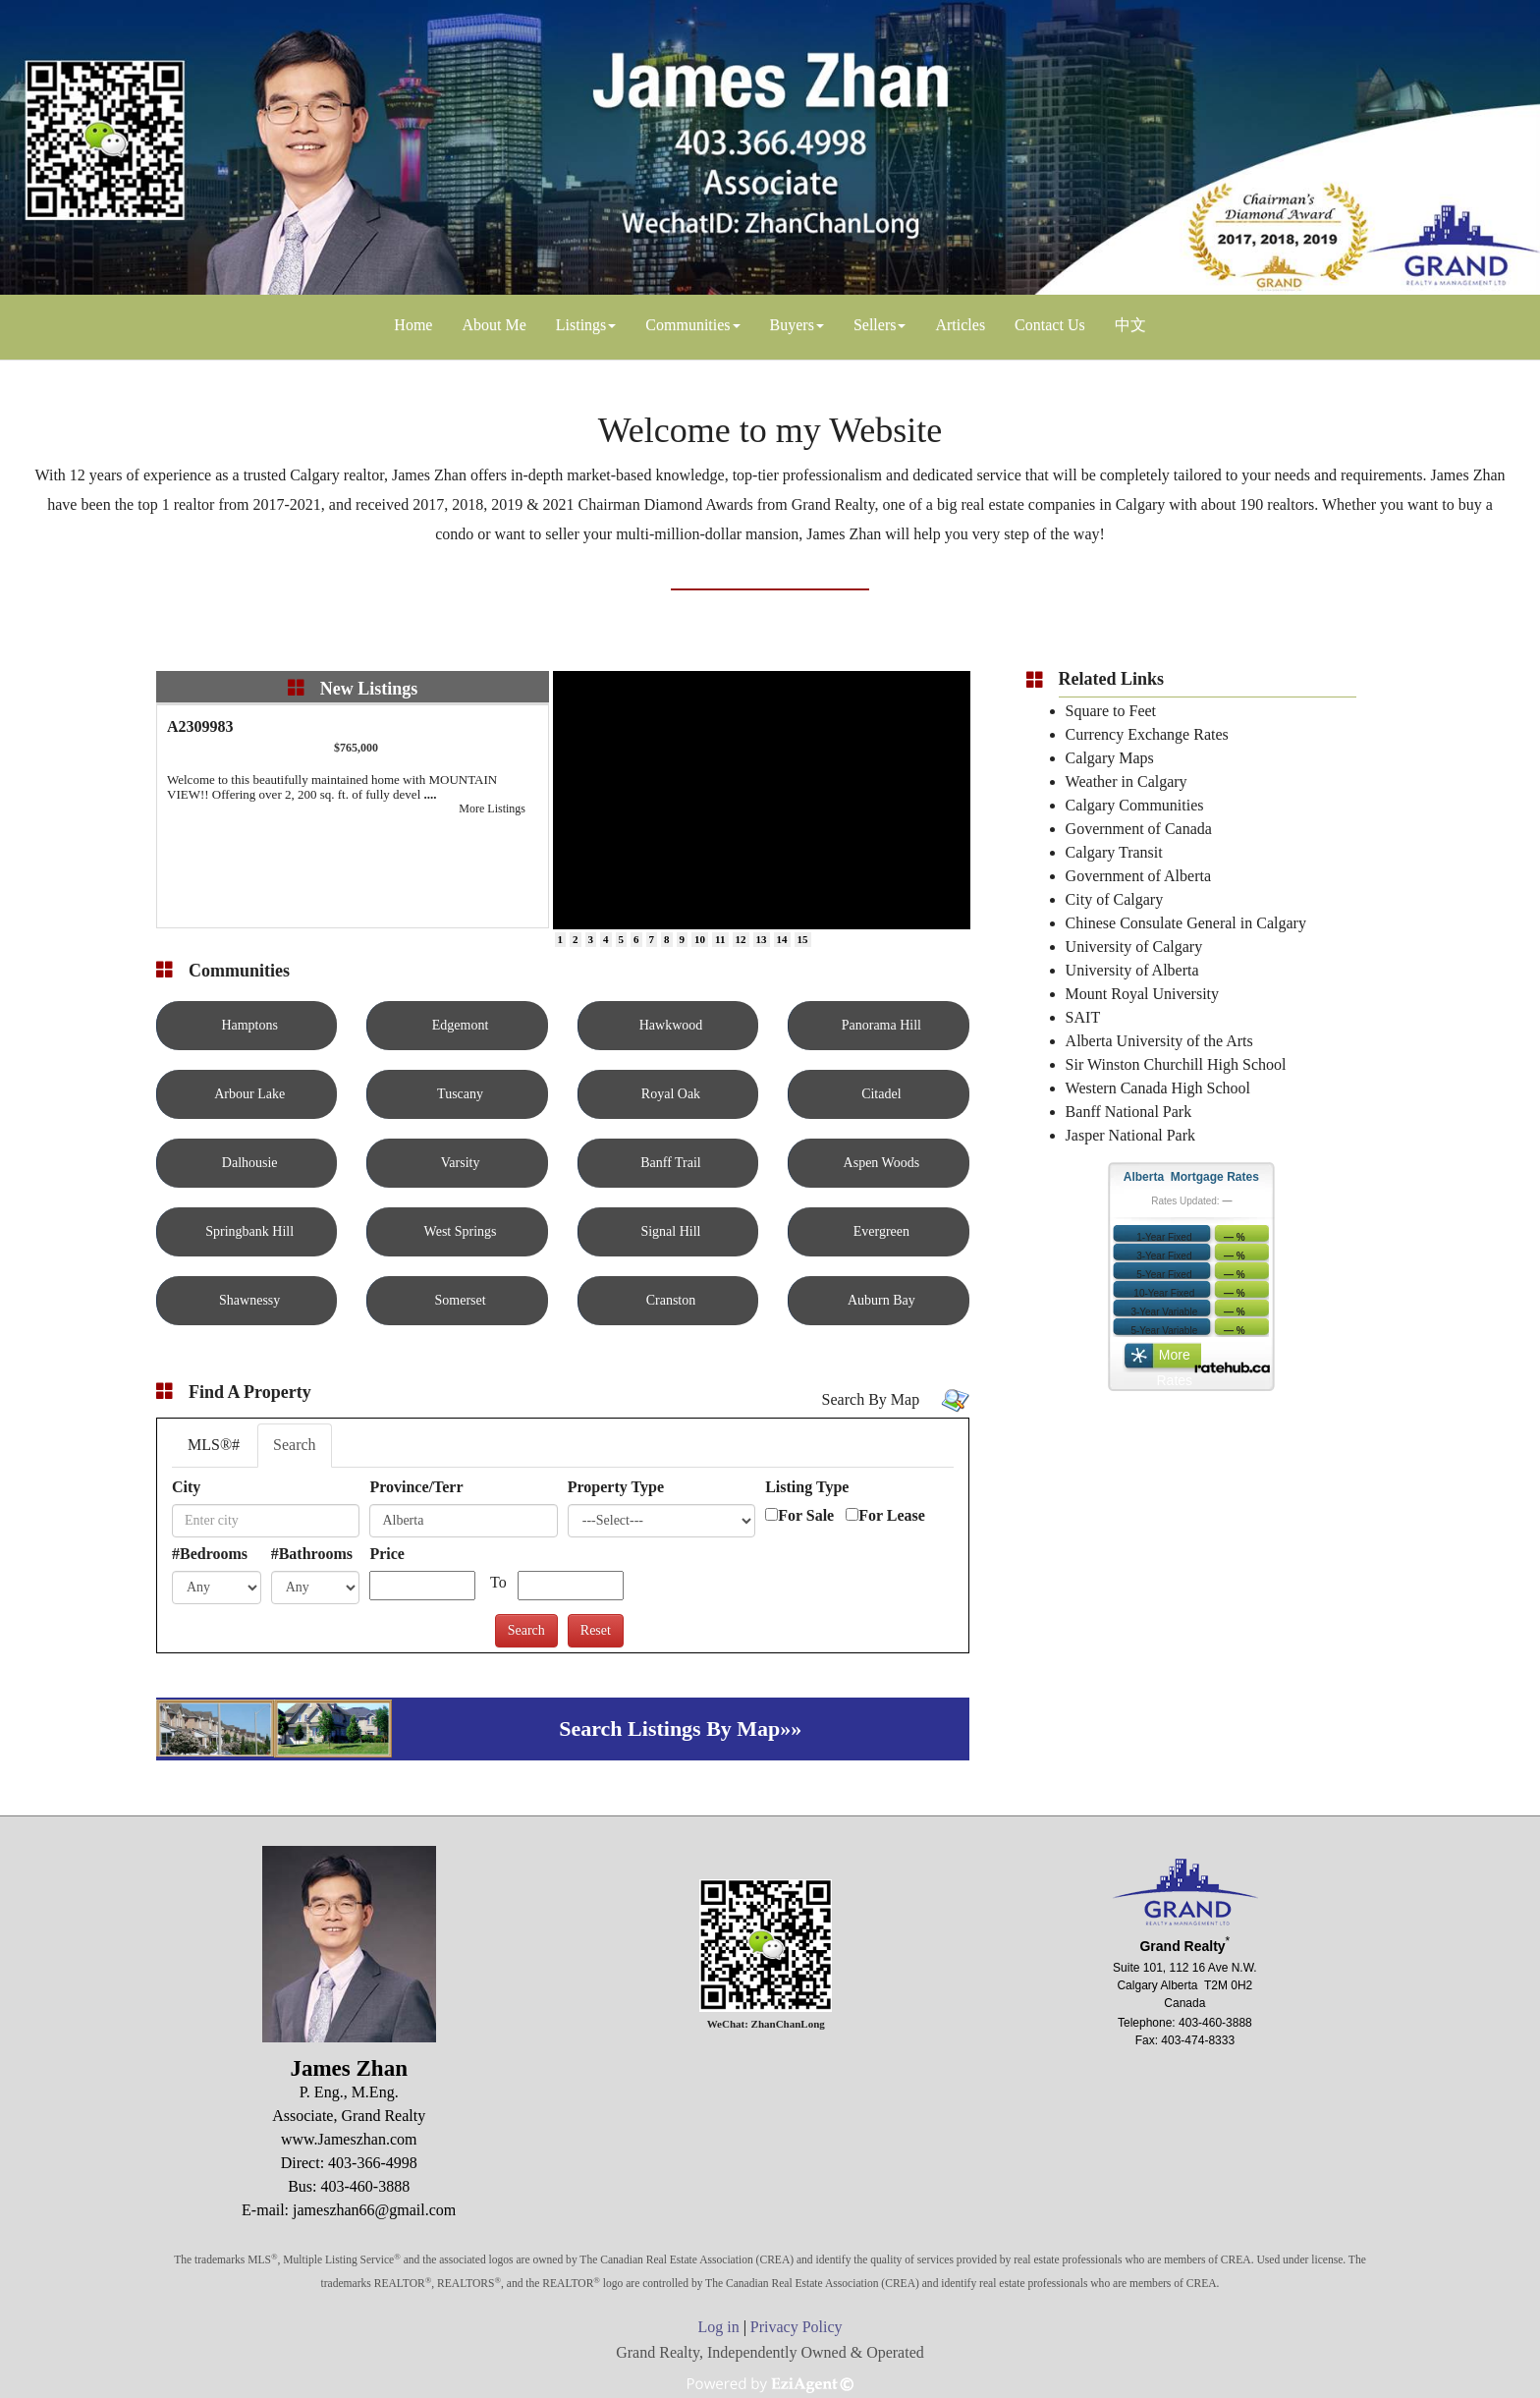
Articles (960, 324)
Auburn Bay (881, 1300)
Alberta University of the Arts (1159, 1040)
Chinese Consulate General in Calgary (1186, 923)
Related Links (1112, 679)
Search (294, 1444)
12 (741, 939)
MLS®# (214, 1444)
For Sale (806, 1515)
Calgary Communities (1135, 805)
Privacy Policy (796, 2326)
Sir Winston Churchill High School (1176, 1064)
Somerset (460, 1300)
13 (761, 939)
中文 (1130, 324)
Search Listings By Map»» (680, 1728)
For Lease (891, 1515)
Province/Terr (416, 1486)
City (186, 1486)
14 (782, 939)
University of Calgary (1134, 946)
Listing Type (807, 1486)
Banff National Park (1129, 1111)
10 (699, 939)
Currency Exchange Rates (1147, 734)
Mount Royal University (1142, 993)
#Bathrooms (312, 1553)
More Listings (492, 808)
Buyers (792, 324)
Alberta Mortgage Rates (1191, 1177)
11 (720, 939)
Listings (581, 324)
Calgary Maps (1110, 758)
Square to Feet (1111, 710)
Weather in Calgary (1126, 781)
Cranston (671, 1300)
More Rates (1175, 1359)
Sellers (875, 324)
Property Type (616, 1486)
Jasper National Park (1130, 1135)
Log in (718, 2326)
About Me (493, 324)
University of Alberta (1132, 970)
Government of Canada (1139, 828)
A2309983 (200, 726)
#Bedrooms (210, 1553)
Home (413, 324)
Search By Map (871, 1399)
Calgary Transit (1114, 852)
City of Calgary (1115, 899)
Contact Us (1050, 324)
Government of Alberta (1138, 875)
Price (387, 1553)
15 (803, 939)
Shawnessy (249, 1300)
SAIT (1083, 1017)
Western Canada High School (1158, 1088)
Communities (687, 324)
